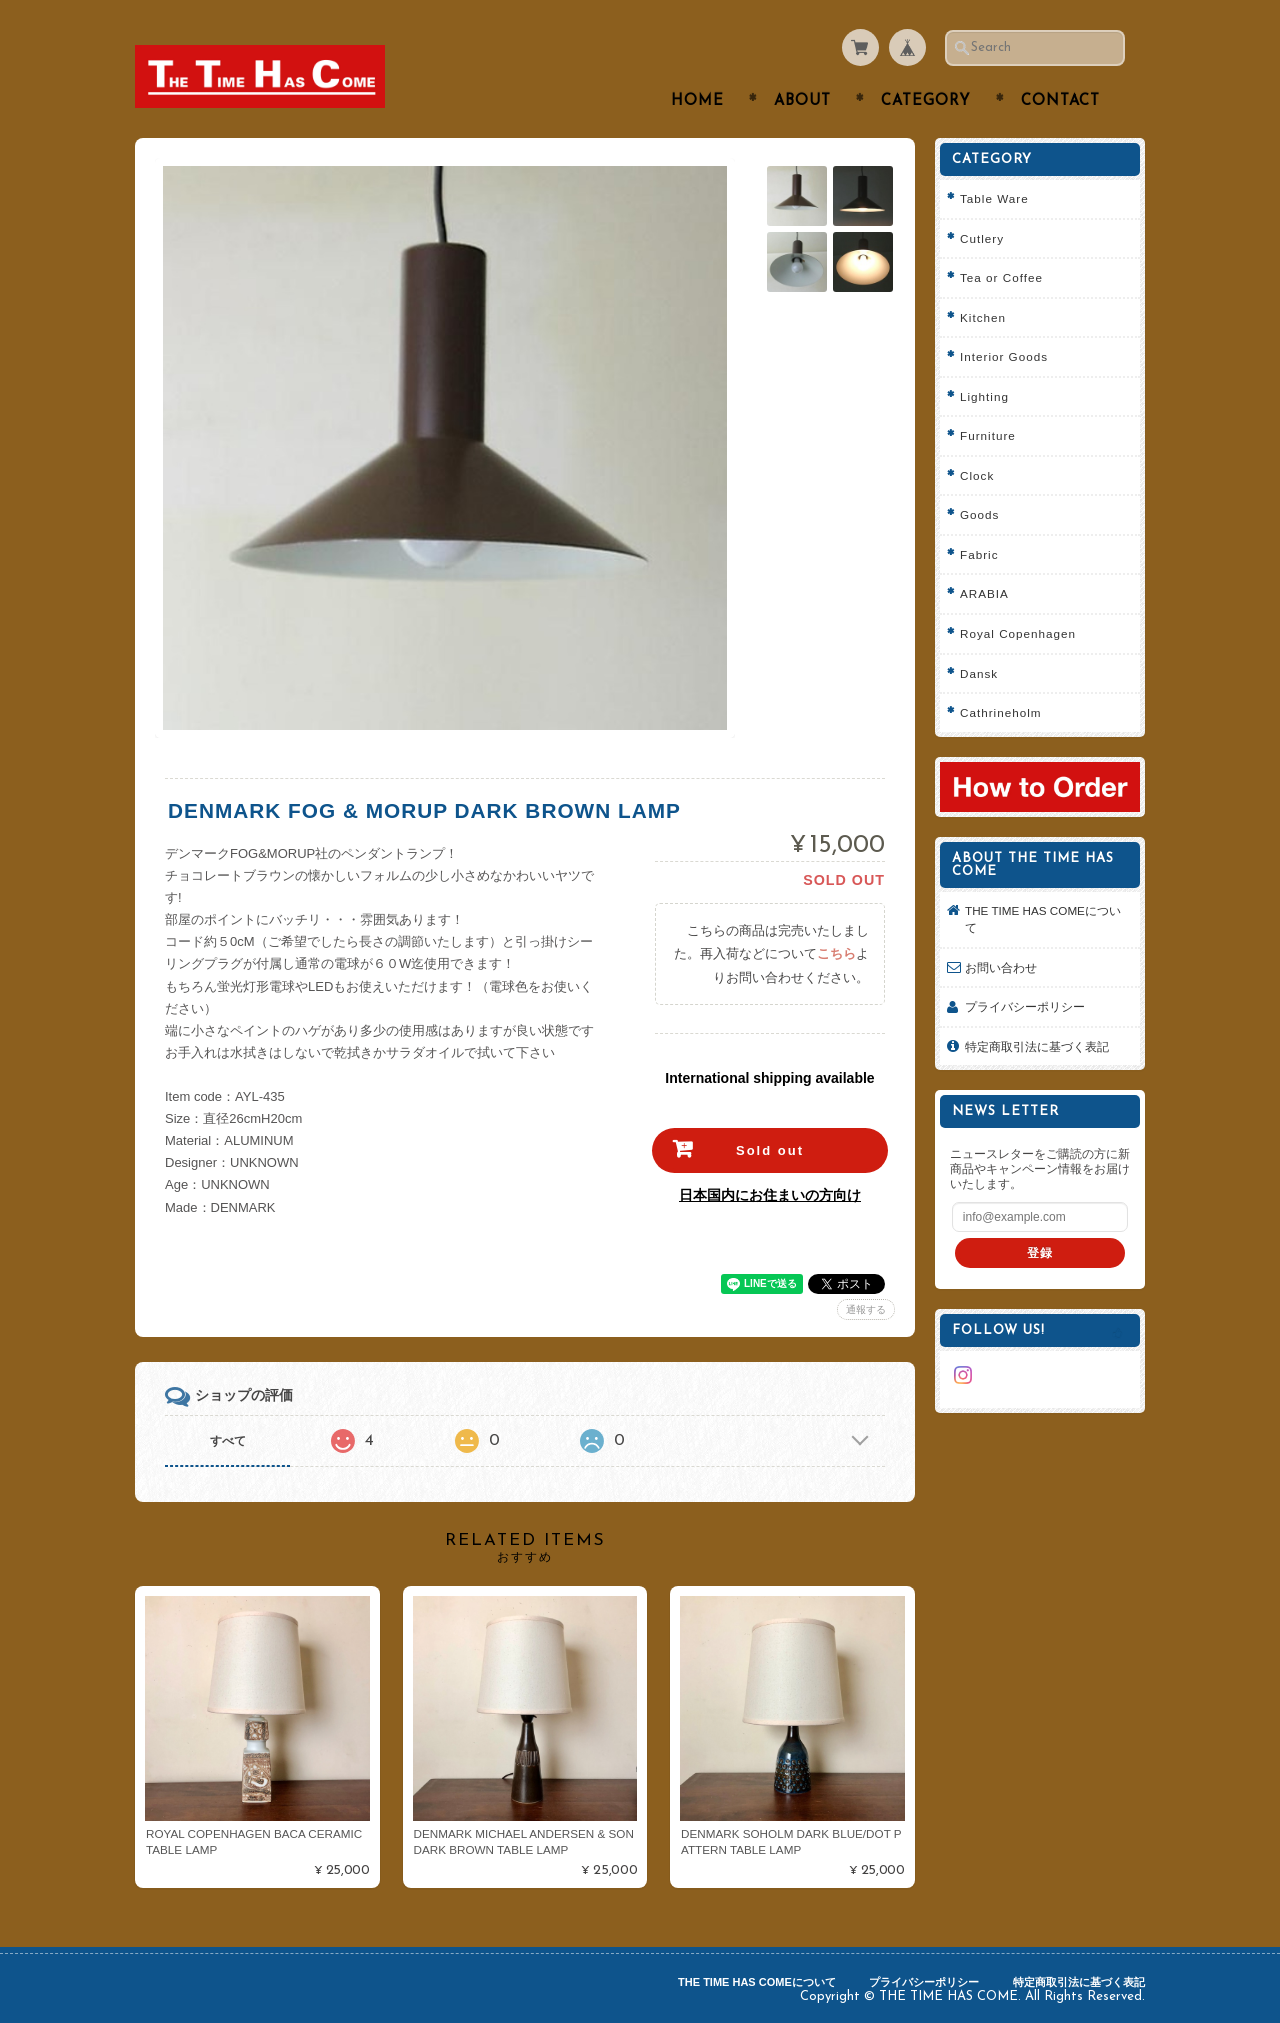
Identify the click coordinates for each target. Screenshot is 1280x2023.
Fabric (979, 554)
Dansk (979, 673)
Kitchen (983, 317)
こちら (836, 953)
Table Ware (994, 198)
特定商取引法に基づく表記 (1037, 1046)
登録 (1040, 1252)
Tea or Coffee (1001, 277)
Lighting (984, 396)
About (802, 101)
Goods (979, 514)
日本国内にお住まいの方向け (770, 1195)
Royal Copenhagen (1018, 633)
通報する (866, 1309)
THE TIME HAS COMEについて (1043, 919)
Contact (1060, 101)
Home (697, 101)
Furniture (988, 435)
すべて (228, 1441)
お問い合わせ (1001, 967)
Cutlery (982, 238)
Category (926, 101)
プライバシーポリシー (1025, 1006)
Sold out (770, 1150)
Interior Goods (1004, 356)
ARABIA (984, 593)
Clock (977, 475)
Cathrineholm (1001, 712)
